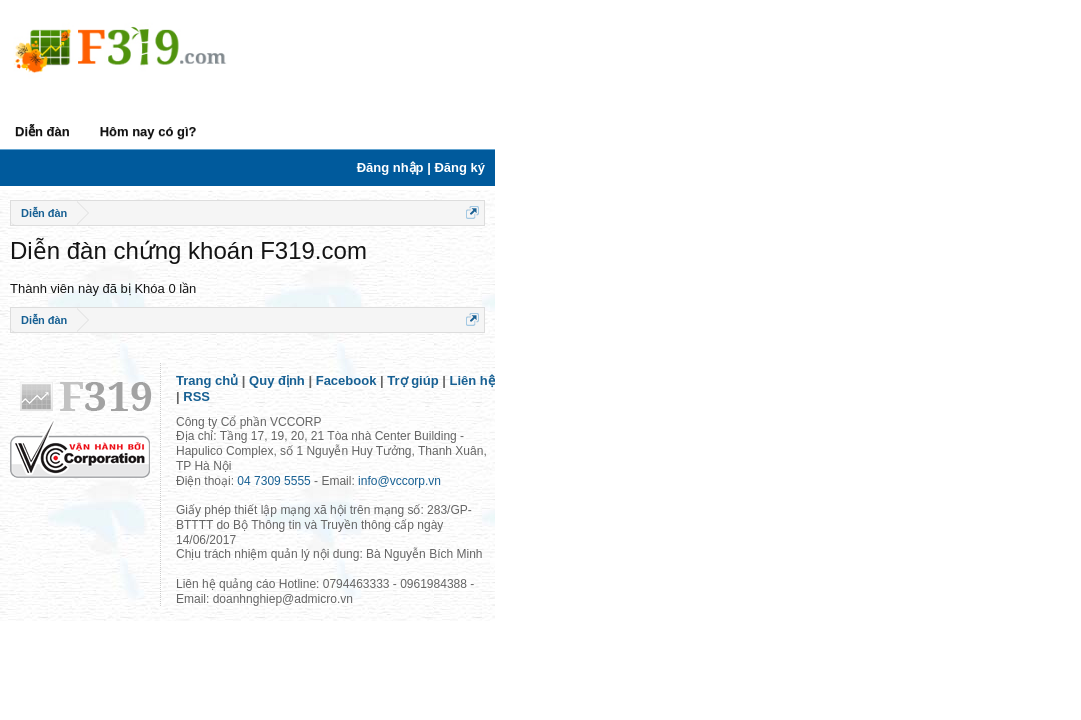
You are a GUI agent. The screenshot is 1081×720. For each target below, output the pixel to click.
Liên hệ (472, 420)
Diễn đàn (42, 131)
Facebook (346, 420)
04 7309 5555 (273, 475)
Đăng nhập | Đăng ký (1007, 167)
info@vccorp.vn (399, 475)
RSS (519, 420)
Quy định (277, 420)
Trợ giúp (412, 420)
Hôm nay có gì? (148, 131)
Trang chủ (207, 420)
